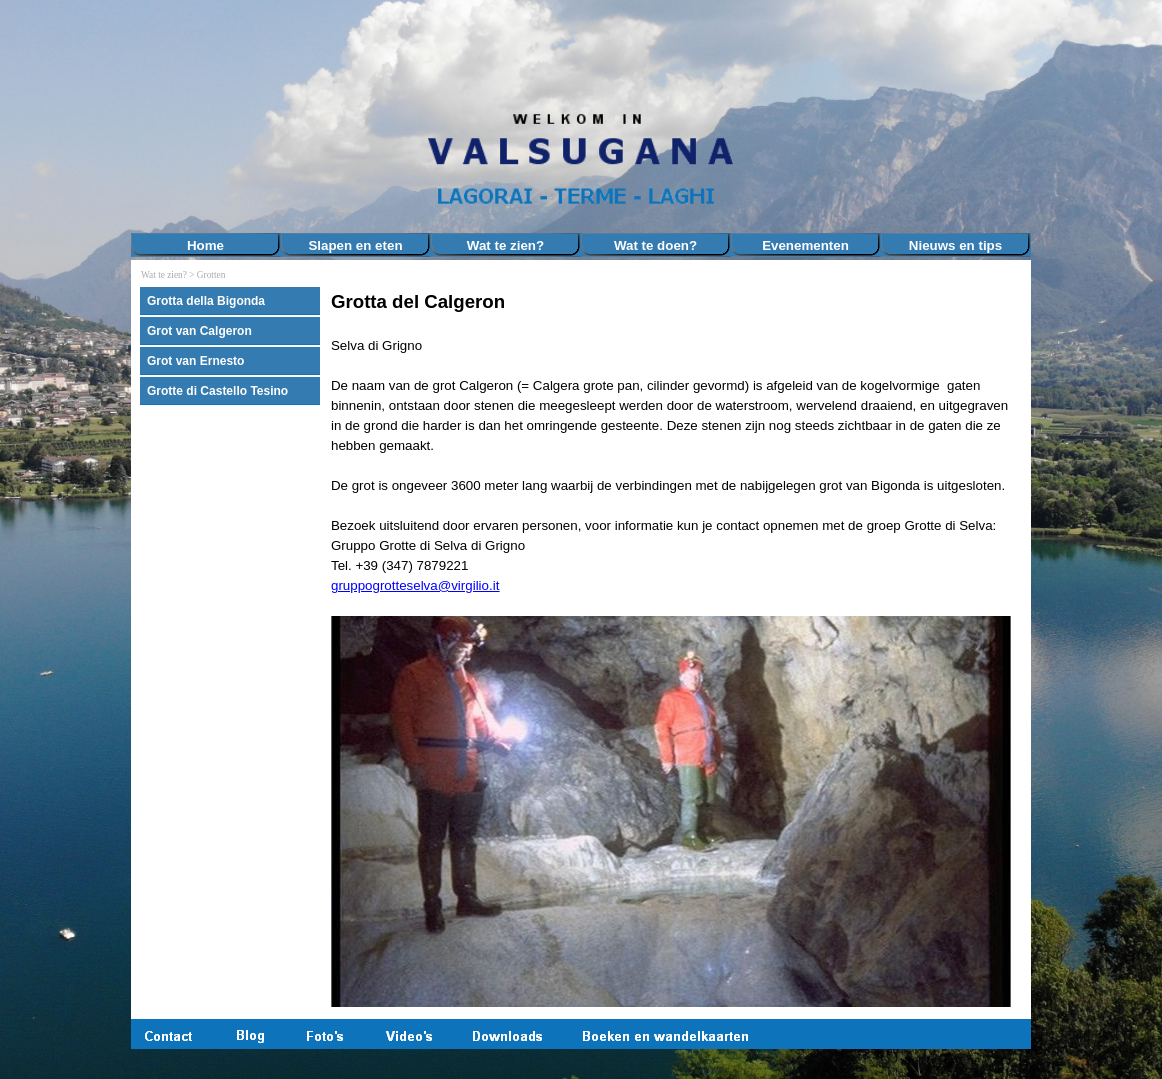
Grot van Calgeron (199, 331)
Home (205, 245)
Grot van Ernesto (195, 361)
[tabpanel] (676, 649)
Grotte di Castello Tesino (217, 391)
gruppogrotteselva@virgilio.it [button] (415, 585)
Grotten (211, 275)
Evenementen (805, 245)
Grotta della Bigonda (206, 301)
